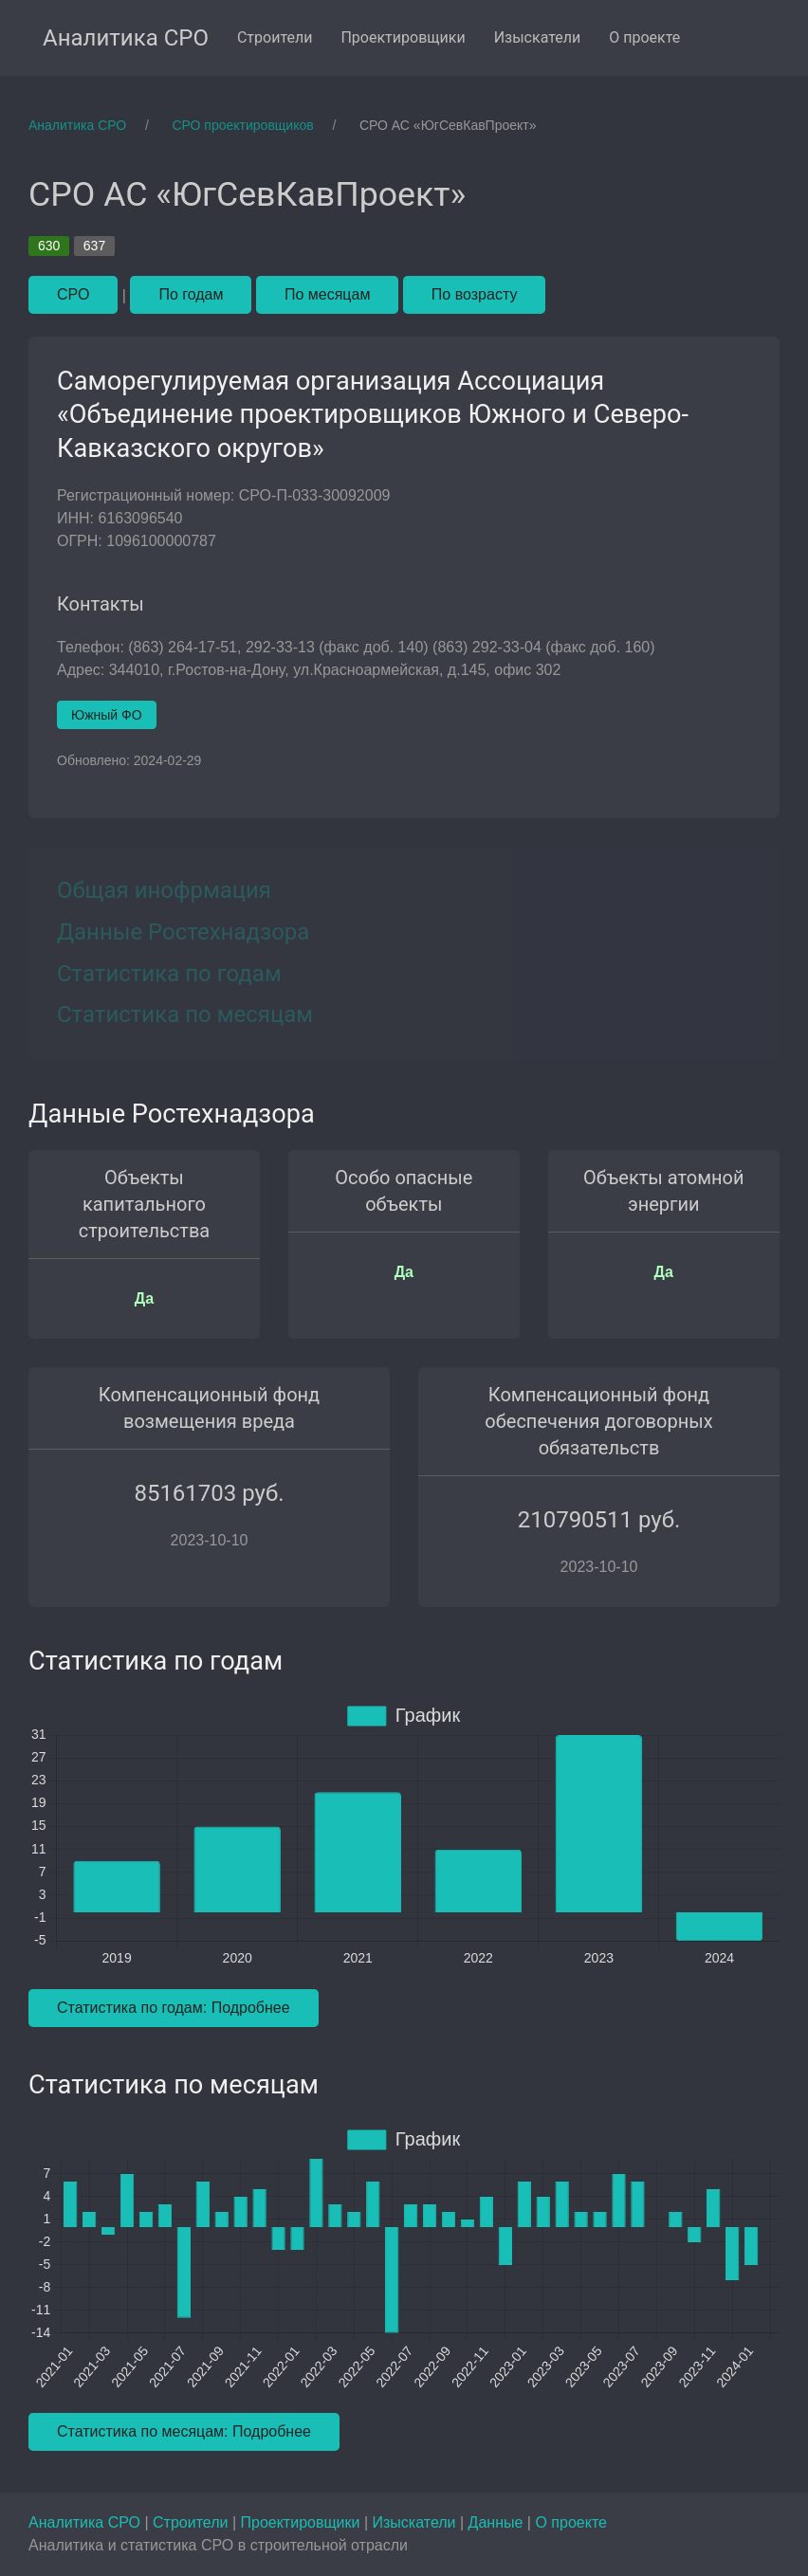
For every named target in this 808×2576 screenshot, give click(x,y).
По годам (190, 294)
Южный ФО (106, 714)
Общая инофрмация (164, 890)
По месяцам (327, 294)
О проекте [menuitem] (644, 37)
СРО (73, 294)
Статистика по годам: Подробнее (173, 2008)
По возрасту (475, 294)
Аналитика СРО (86, 2522)
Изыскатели (416, 2522)
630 (49, 245)
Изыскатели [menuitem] (537, 37)
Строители (192, 2522)
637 (94, 245)
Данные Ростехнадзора (183, 932)
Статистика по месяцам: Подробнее (184, 2431)
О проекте (570, 2522)
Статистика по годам (169, 973)
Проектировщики (301, 2522)
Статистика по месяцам (185, 1014)
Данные (497, 2522)
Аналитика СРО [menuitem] (126, 38)
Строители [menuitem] (275, 37)
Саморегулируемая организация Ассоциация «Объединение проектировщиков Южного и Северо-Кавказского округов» (373, 415)
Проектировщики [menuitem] (402, 37)
